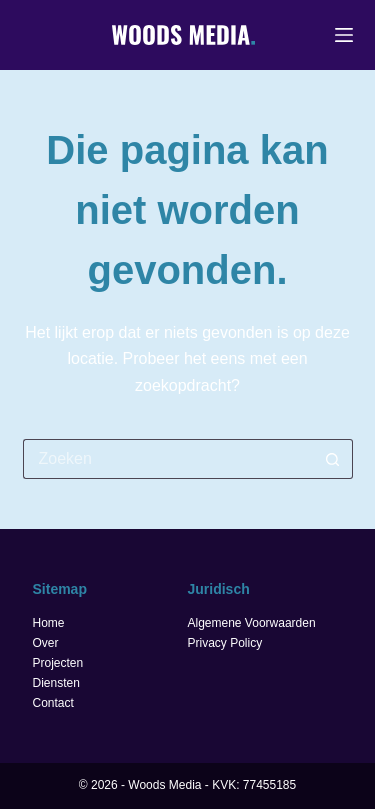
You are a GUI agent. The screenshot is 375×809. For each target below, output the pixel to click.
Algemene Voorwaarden (252, 623)
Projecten (58, 663)
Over (46, 643)
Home (49, 623)
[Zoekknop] (333, 459)
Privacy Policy (225, 643)
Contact (53, 703)
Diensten (56, 683)
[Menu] (344, 35)
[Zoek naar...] (168, 459)
